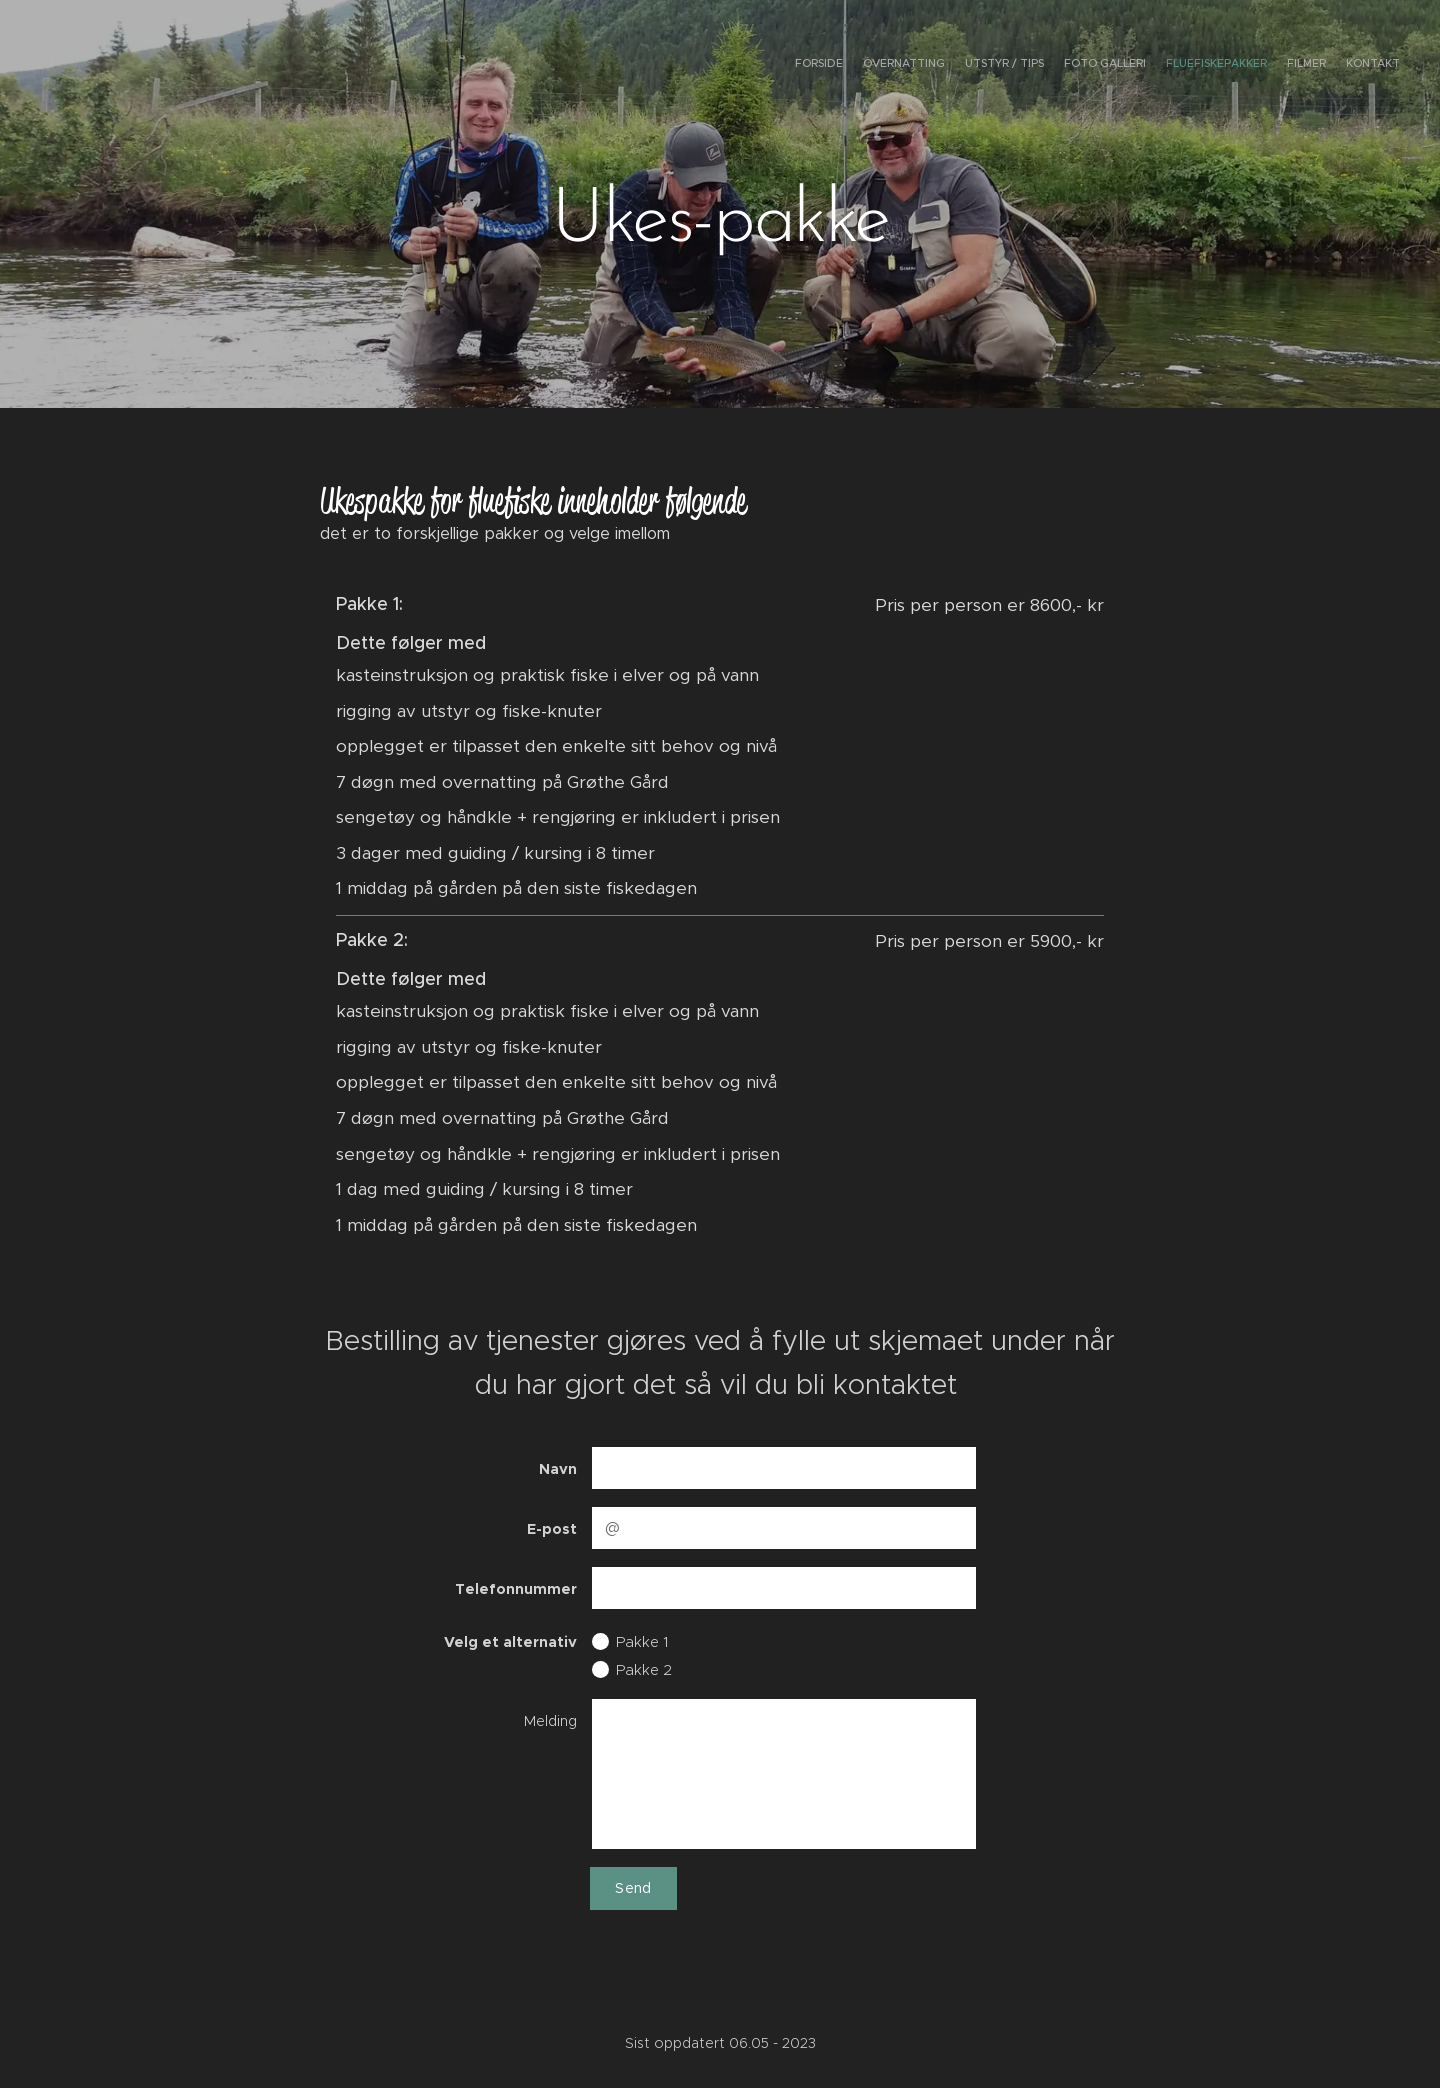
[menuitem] (1282, 65)
